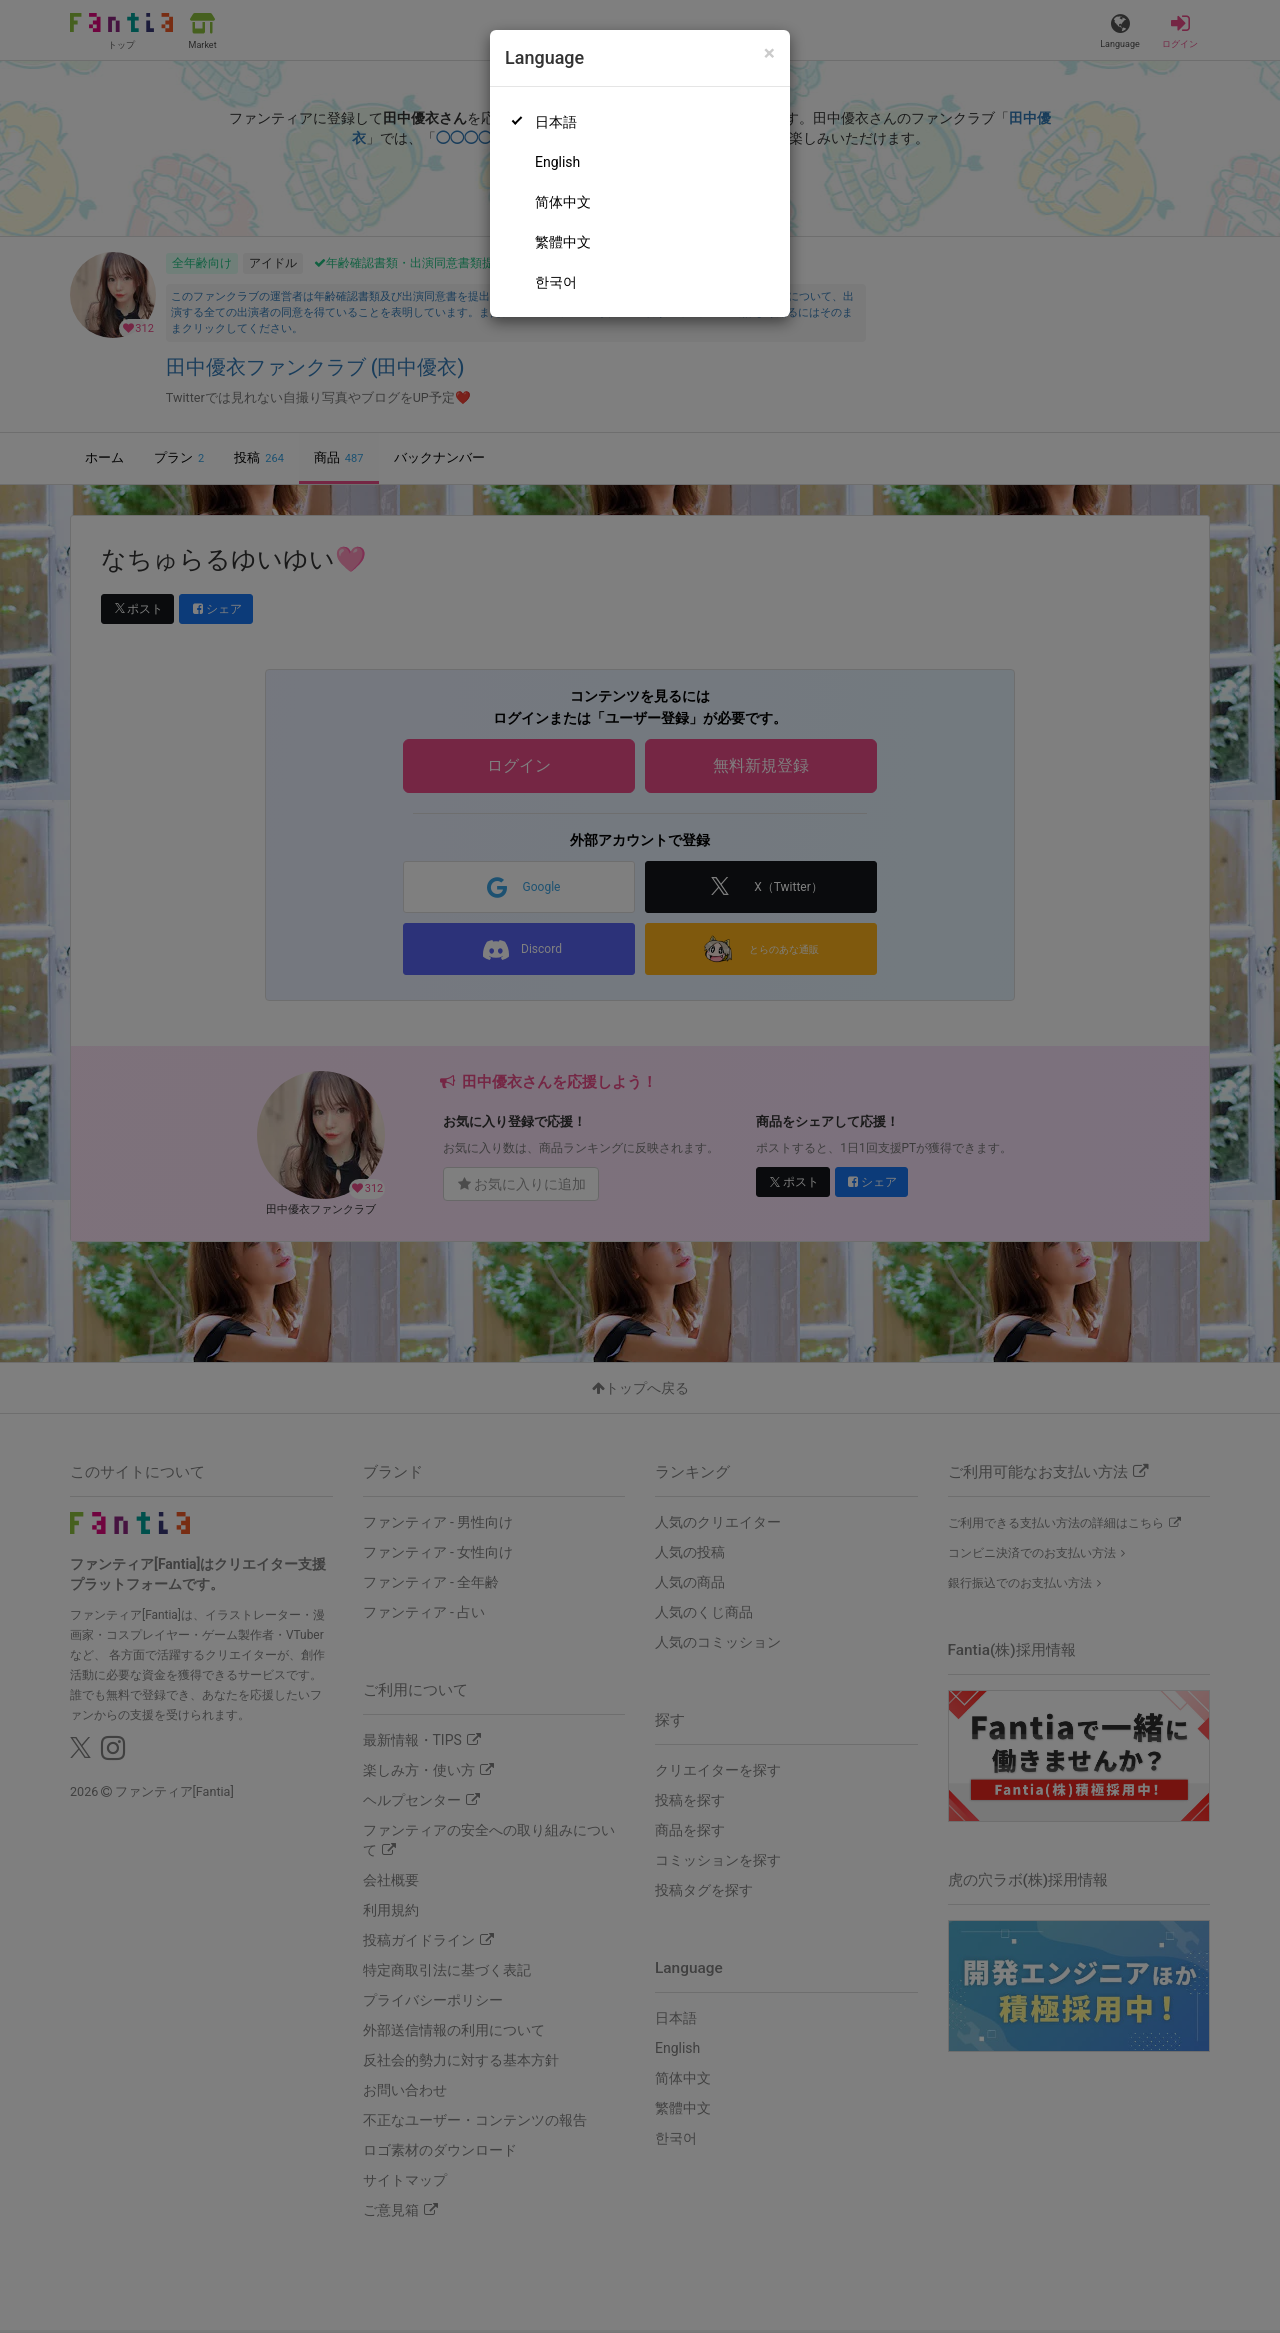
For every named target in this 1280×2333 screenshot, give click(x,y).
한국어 (556, 282)
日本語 (556, 122)
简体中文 (563, 202)
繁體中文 (563, 242)
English (557, 162)
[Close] (769, 53)
